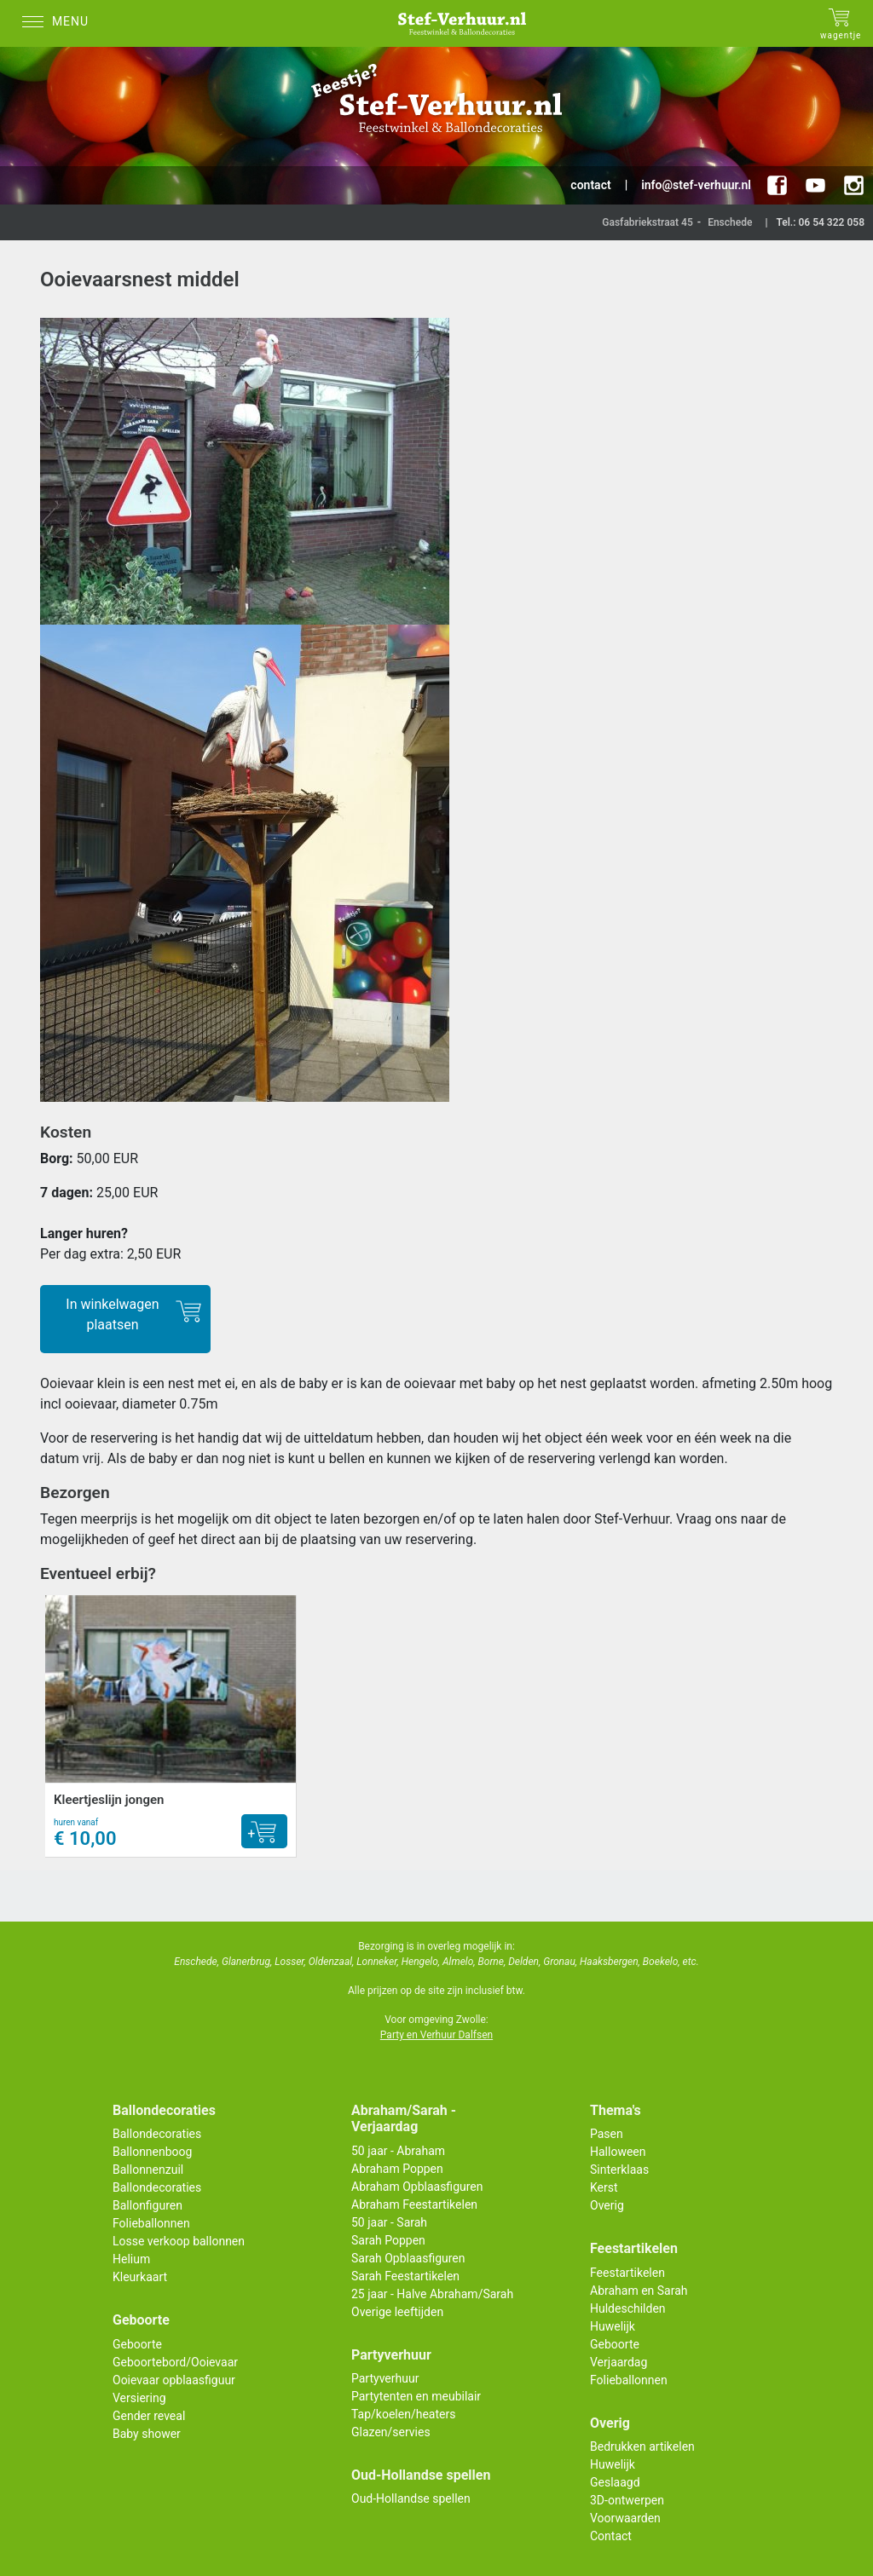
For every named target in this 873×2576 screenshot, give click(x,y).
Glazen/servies (391, 2432)
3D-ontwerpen (627, 2500)
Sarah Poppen (388, 2240)
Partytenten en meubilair (416, 2396)
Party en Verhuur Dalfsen (436, 2035)
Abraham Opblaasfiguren (417, 2186)
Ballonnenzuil (148, 2169)
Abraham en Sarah (639, 2290)
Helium (131, 2259)
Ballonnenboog (152, 2151)
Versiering (139, 2398)
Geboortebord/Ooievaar (175, 2362)
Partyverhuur (385, 2378)
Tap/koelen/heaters (403, 2414)
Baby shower (147, 2434)
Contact (611, 2536)
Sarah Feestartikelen (405, 2276)
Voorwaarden (625, 2518)
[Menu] (59, 23)
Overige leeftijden (397, 2312)
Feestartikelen (627, 2272)
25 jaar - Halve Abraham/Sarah (432, 2294)
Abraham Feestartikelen (414, 2204)
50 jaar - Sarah (389, 2222)
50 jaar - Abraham (398, 2151)
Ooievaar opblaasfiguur (174, 2380)
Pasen (606, 2134)
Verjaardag (618, 2362)
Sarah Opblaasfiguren (408, 2258)
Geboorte (137, 2344)
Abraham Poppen (397, 2168)
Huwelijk (612, 2326)
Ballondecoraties (157, 2134)
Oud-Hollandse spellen (411, 2498)
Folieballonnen (151, 2223)
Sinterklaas (619, 2169)
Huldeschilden (628, 2308)
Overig (607, 2205)
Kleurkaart (140, 2277)
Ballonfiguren (147, 2205)
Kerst (604, 2187)
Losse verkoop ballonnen (179, 2241)
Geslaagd (615, 2482)
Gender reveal (149, 2416)
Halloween (618, 2151)
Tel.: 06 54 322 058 (820, 222)
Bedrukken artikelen (642, 2446)
